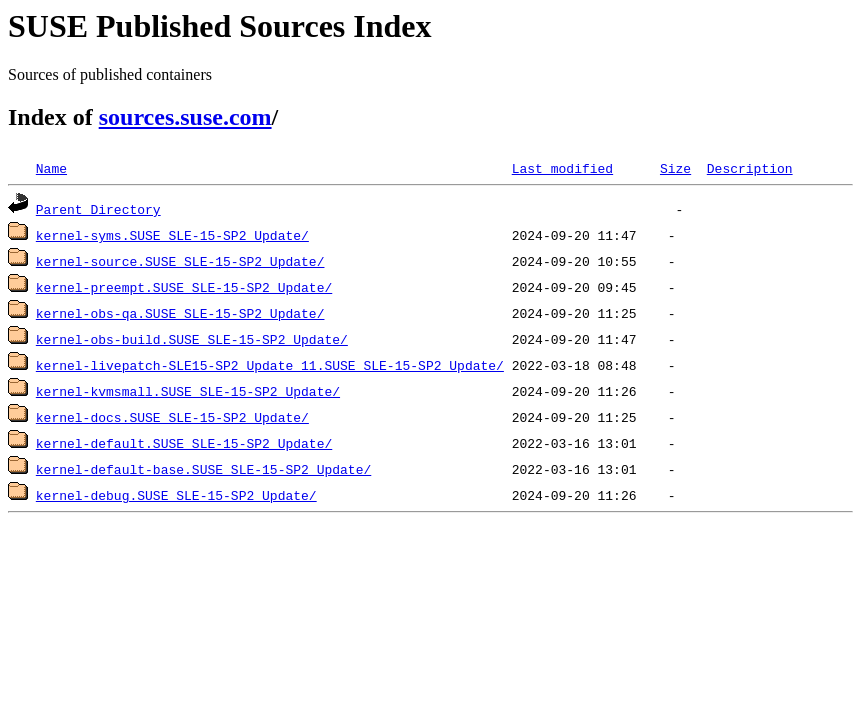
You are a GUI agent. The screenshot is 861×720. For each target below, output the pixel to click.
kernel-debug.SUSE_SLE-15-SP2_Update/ (176, 495)
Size (675, 168)
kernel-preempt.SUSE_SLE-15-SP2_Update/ (184, 287)
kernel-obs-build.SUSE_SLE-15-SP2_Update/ (192, 339)
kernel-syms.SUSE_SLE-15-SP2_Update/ (172, 235)
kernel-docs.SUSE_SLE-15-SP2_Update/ (172, 417)
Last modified (562, 168)
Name (51, 168)
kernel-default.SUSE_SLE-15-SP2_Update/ (184, 443)
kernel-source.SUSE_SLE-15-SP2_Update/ (180, 261)
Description (750, 168)
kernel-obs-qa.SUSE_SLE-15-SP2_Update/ (180, 313)
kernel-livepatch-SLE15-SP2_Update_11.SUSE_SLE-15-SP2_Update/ (270, 365)
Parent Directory (98, 209)
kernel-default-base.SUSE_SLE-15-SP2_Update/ (203, 469)
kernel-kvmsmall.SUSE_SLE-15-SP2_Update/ (188, 391)
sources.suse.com (185, 117)
